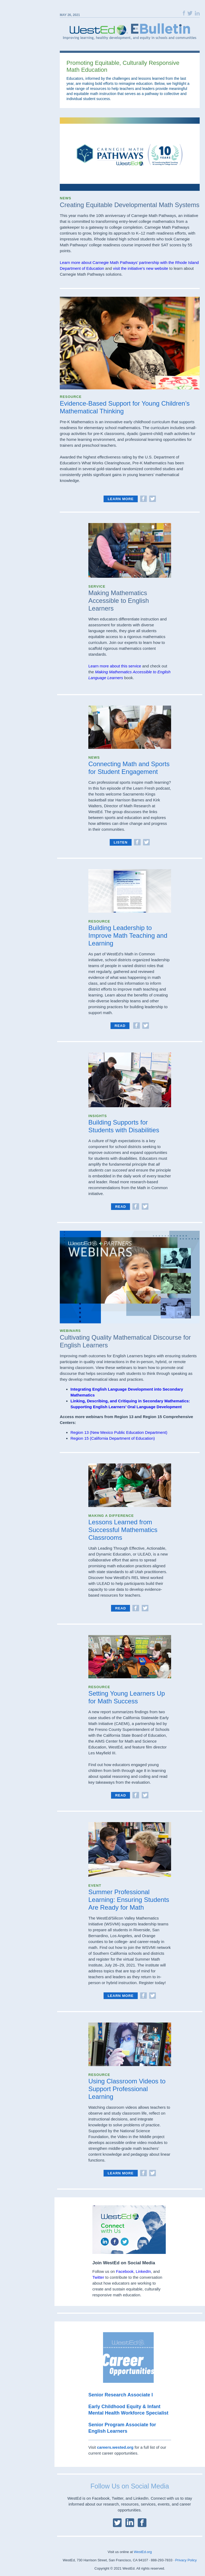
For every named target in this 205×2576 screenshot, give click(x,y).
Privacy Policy (186, 2560)
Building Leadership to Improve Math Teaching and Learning (127, 935)
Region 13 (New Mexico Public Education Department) (118, 1432)
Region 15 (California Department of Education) (113, 1438)
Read (120, 1026)
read (120, 1207)
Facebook (124, 2271)
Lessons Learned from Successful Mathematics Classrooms (122, 1529)
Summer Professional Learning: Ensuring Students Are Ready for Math (128, 1899)
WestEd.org (143, 2552)
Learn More (120, 499)
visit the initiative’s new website (140, 268)
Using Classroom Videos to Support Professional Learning (126, 2089)
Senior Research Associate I (120, 2394)
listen (121, 842)
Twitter (98, 2277)
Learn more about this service (114, 666)
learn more (120, 1996)
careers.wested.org (115, 2447)
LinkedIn (143, 2271)
